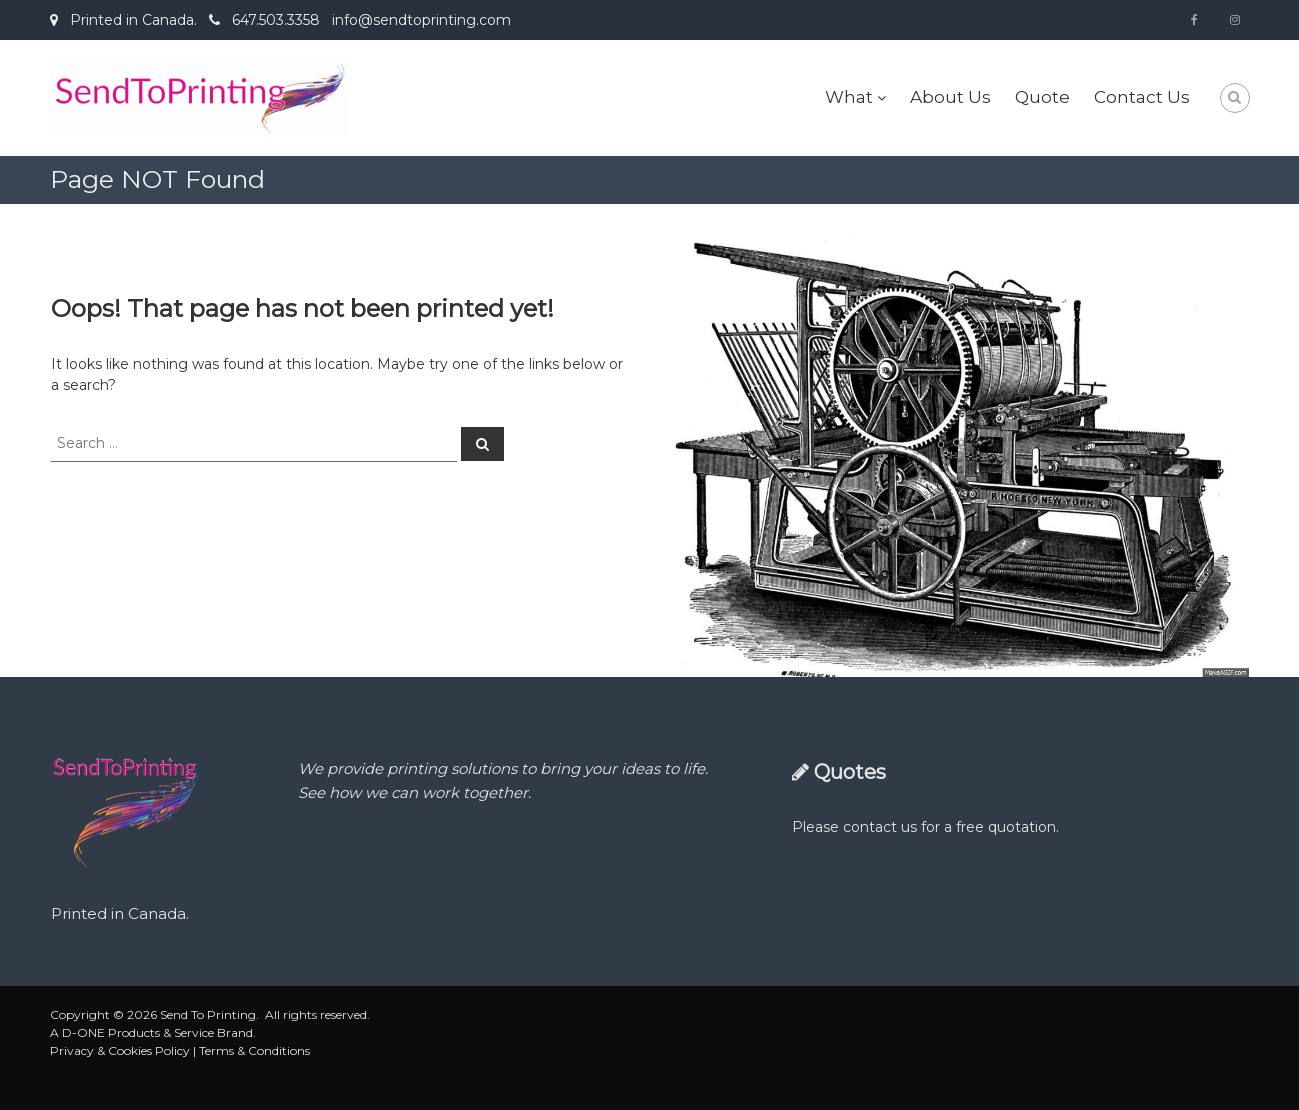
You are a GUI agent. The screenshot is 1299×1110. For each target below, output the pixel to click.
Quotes (850, 772)
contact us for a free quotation (949, 827)
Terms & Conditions (254, 1050)
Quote (1042, 97)
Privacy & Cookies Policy (120, 1050)
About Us (950, 97)
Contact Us (1142, 97)
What (849, 97)
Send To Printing (208, 1014)
